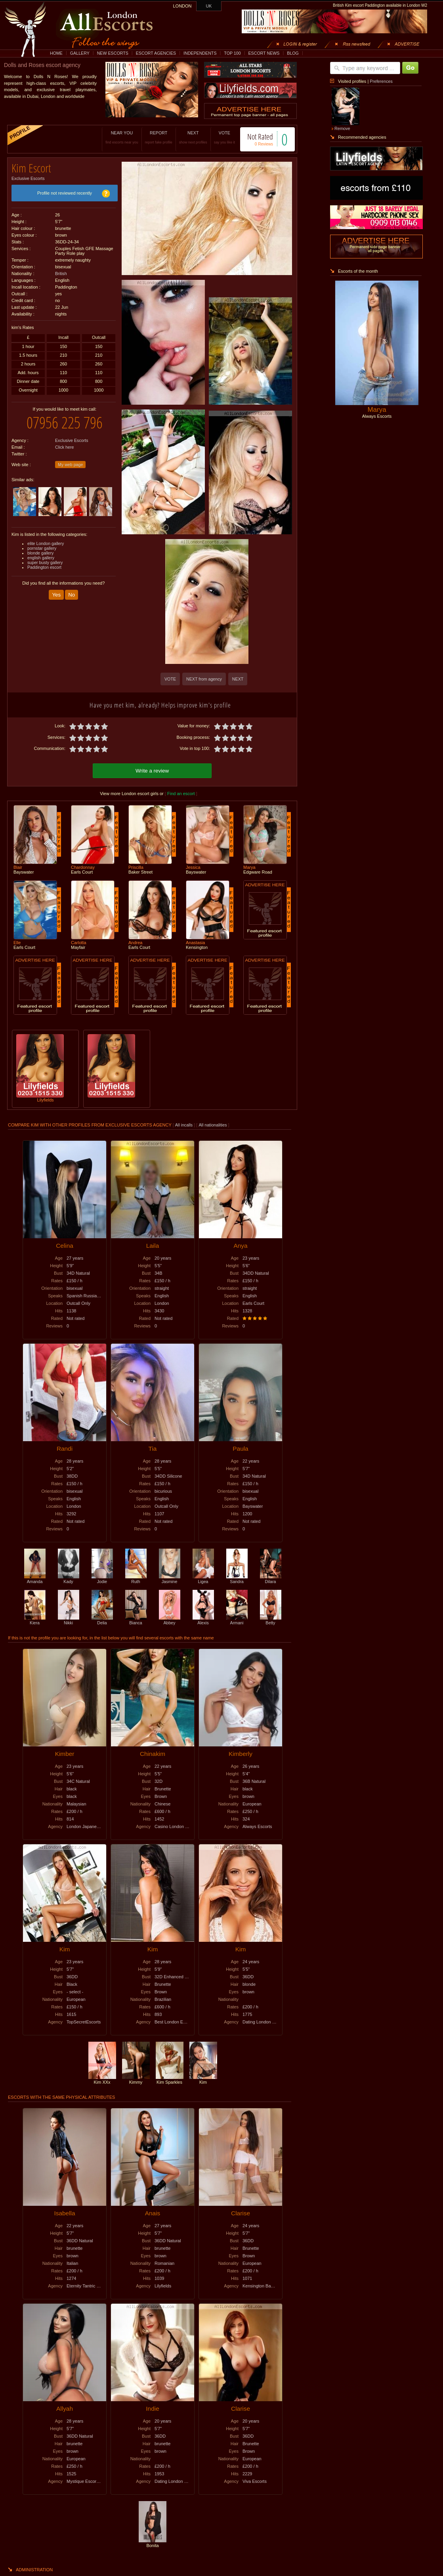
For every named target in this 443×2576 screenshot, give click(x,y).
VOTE (216, 137)
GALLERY (80, 53)
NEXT (185, 137)
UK (209, 6)
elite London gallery (45, 537)
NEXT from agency (204, 679)
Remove (342, 128)
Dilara (270, 1578)
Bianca (136, 1619)
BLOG (293, 53)
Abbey (169, 1619)
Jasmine (169, 1578)
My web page (70, 458)
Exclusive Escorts (28, 175)
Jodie (102, 1578)
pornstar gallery (41, 542)
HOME (56, 53)
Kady (68, 1578)
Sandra (237, 1578)
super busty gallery (45, 556)
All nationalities (213, 1123)
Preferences (381, 81)
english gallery (40, 551)
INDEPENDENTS (200, 53)
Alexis (203, 1619)
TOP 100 (232, 53)
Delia (102, 1619)
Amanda (35, 1578)
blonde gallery (40, 547)
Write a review (152, 770)
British (61, 270)
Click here (64, 441)
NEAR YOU (113, 137)
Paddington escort (44, 561)
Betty (270, 1619)
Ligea (203, 1578)
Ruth (136, 1578)
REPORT (150, 137)
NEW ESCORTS (112, 53)
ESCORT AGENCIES (156, 53)
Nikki (68, 1619)
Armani (237, 1619)
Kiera (35, 1619)
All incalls (184, 1123)
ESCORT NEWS (263, 53)
